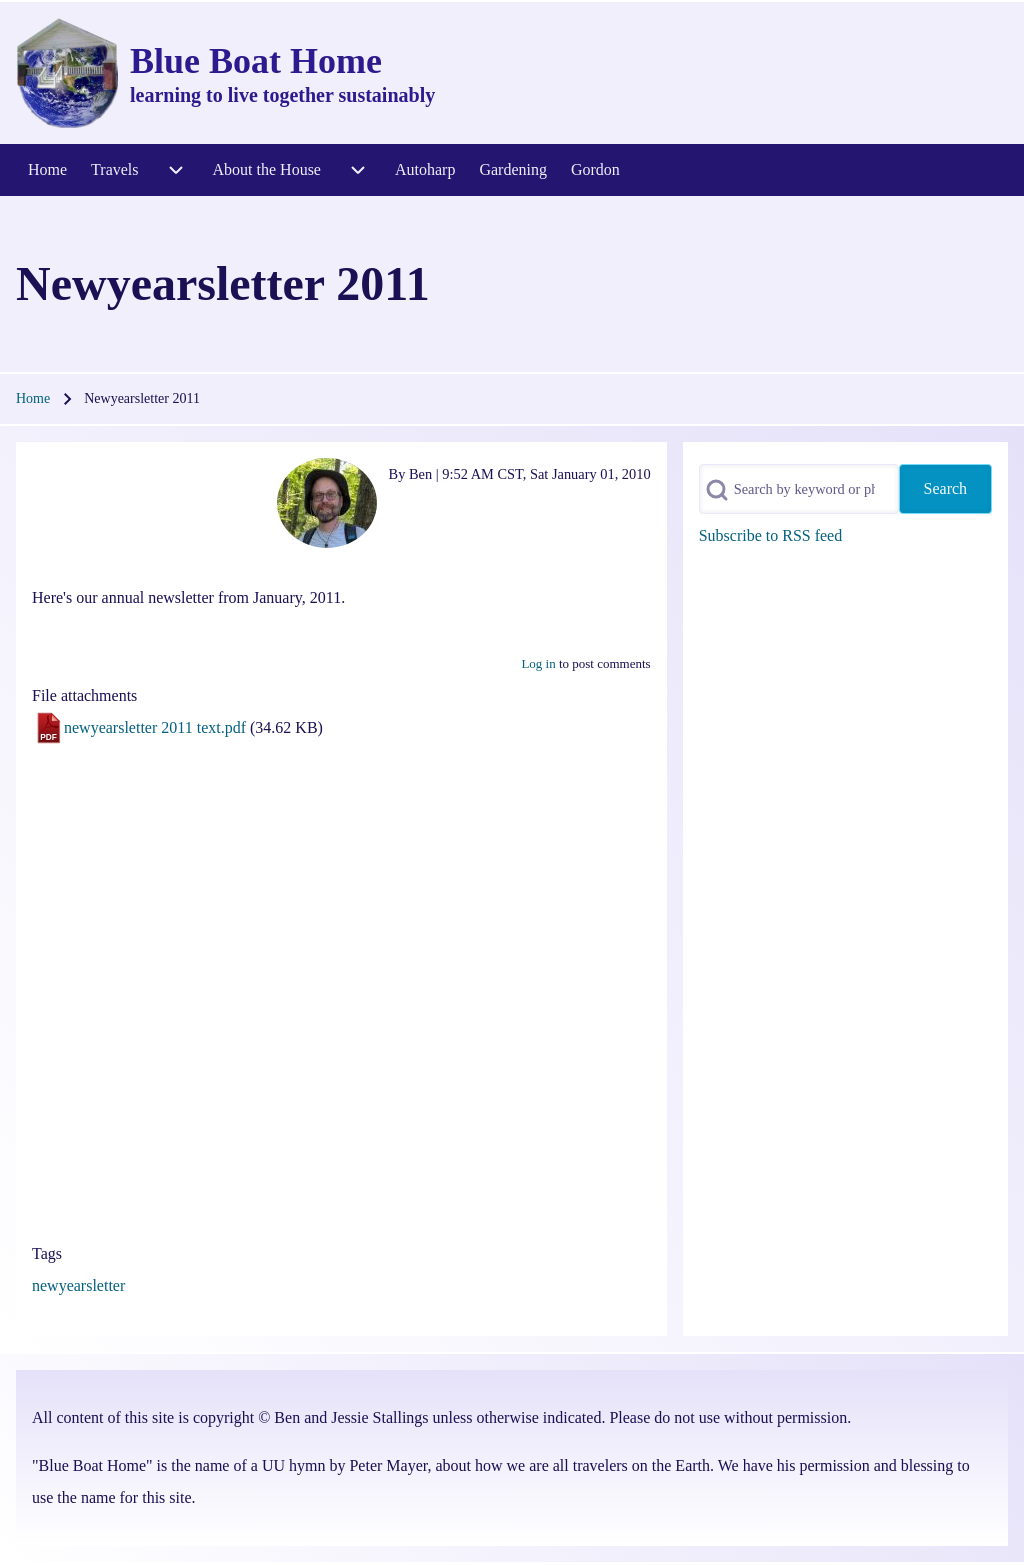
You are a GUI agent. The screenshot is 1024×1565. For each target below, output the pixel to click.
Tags (47, 1253)
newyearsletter (78, 1285)
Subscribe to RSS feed (771, 535)
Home (33, 398)
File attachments (84, 695)
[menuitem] (47, 170)
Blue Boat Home (256, 61)
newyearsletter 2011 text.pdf (155, 727)
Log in (538, 663)
